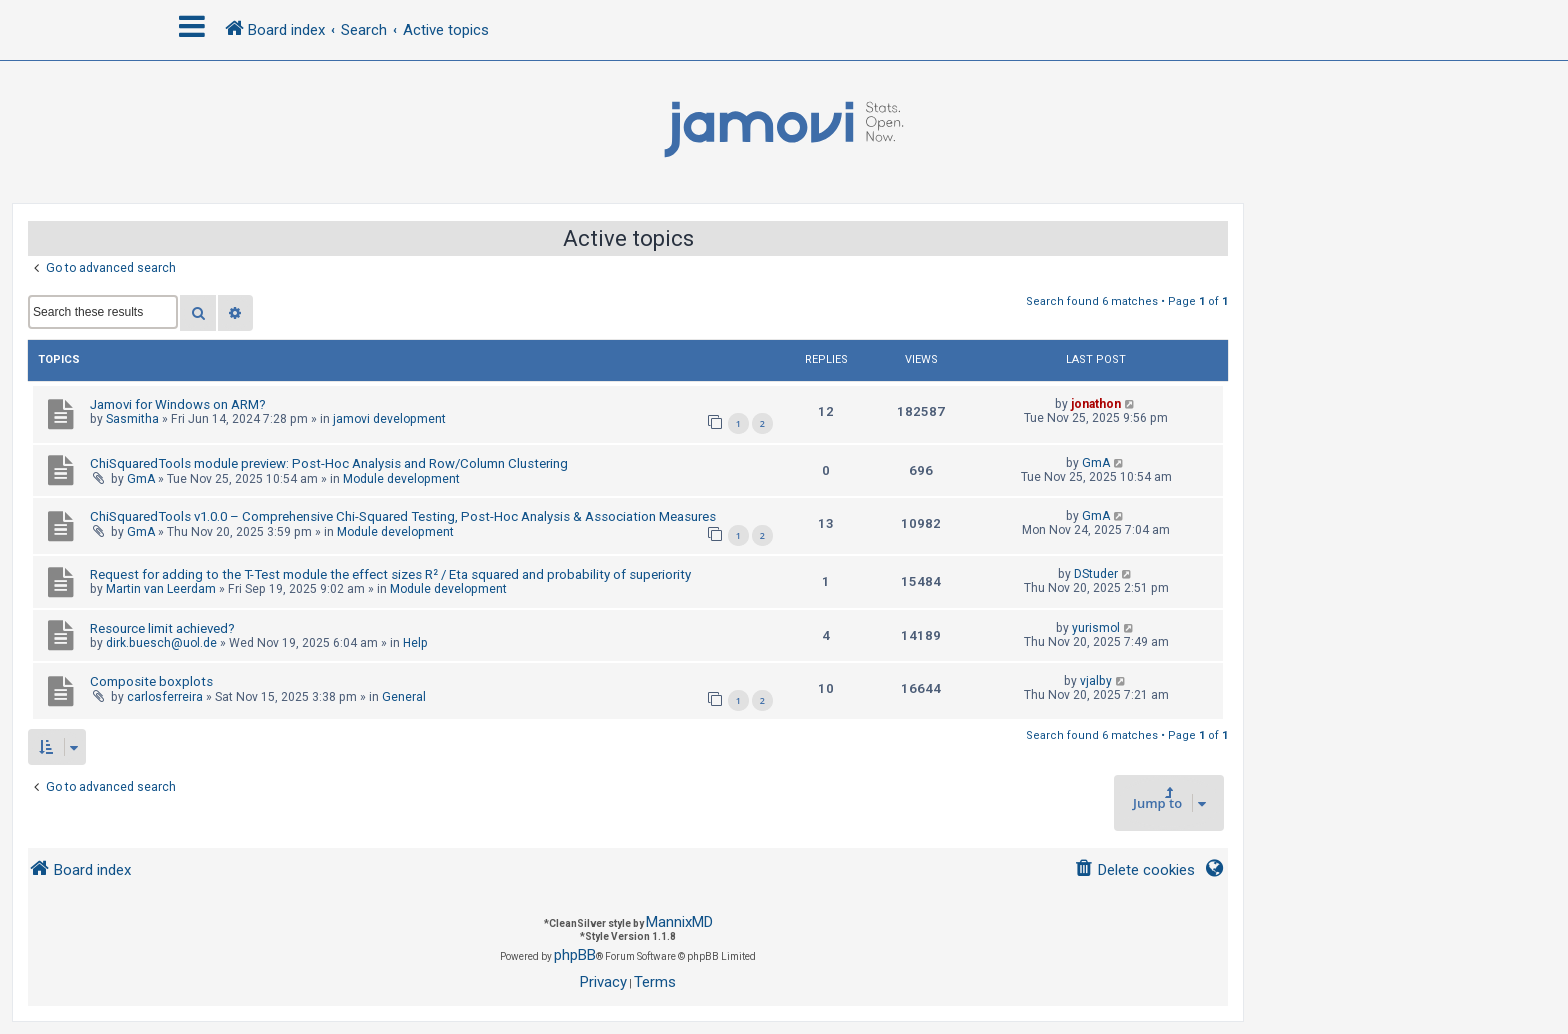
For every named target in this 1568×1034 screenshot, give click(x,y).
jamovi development (389, 419)
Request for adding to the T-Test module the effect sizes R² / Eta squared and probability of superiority (390, 574)
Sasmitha (132, 419)
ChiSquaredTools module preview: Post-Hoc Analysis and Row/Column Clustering (329, 463)
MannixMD (679, 922)
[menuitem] (1134, 870)
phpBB (575, 955)
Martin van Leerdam (161, 589)
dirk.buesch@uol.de (161, 643)
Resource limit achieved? (162, 628)
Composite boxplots (151, 681)
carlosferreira (165, 697)
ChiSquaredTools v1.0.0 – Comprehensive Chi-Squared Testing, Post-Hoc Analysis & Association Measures (403, 516)
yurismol (1096, 628)
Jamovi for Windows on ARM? (178, 404)
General (404, 697)
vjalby (1096, 681)
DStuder (1096, 574)
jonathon (1096, 404)
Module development (401, 479)
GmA (141, 479)
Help (415, 643)
